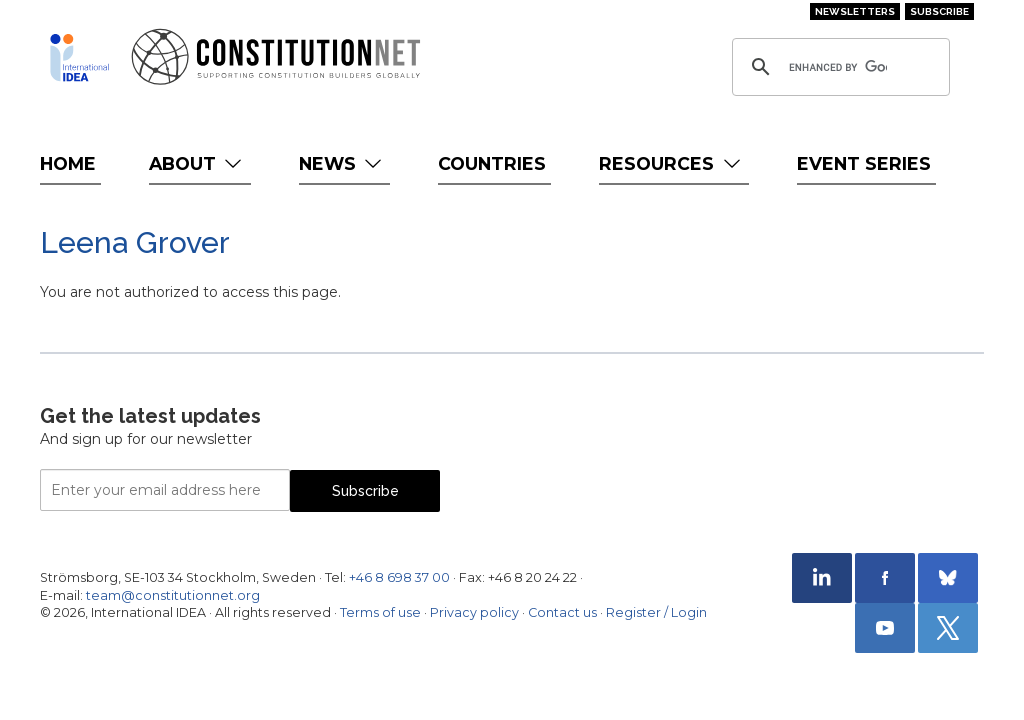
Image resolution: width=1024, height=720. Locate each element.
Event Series (864, 163)
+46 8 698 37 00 (399, 577)
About (197, 163)
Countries (492, 163)
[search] (838, 67)
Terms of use (380, 612)
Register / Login (656, 612)
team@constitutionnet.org (173, 595)
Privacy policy (474, 612)
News (342, 163)
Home (68, 163)
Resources (671, 163)
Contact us (562, 612)
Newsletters (855, 11)
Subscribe (939, 11)
